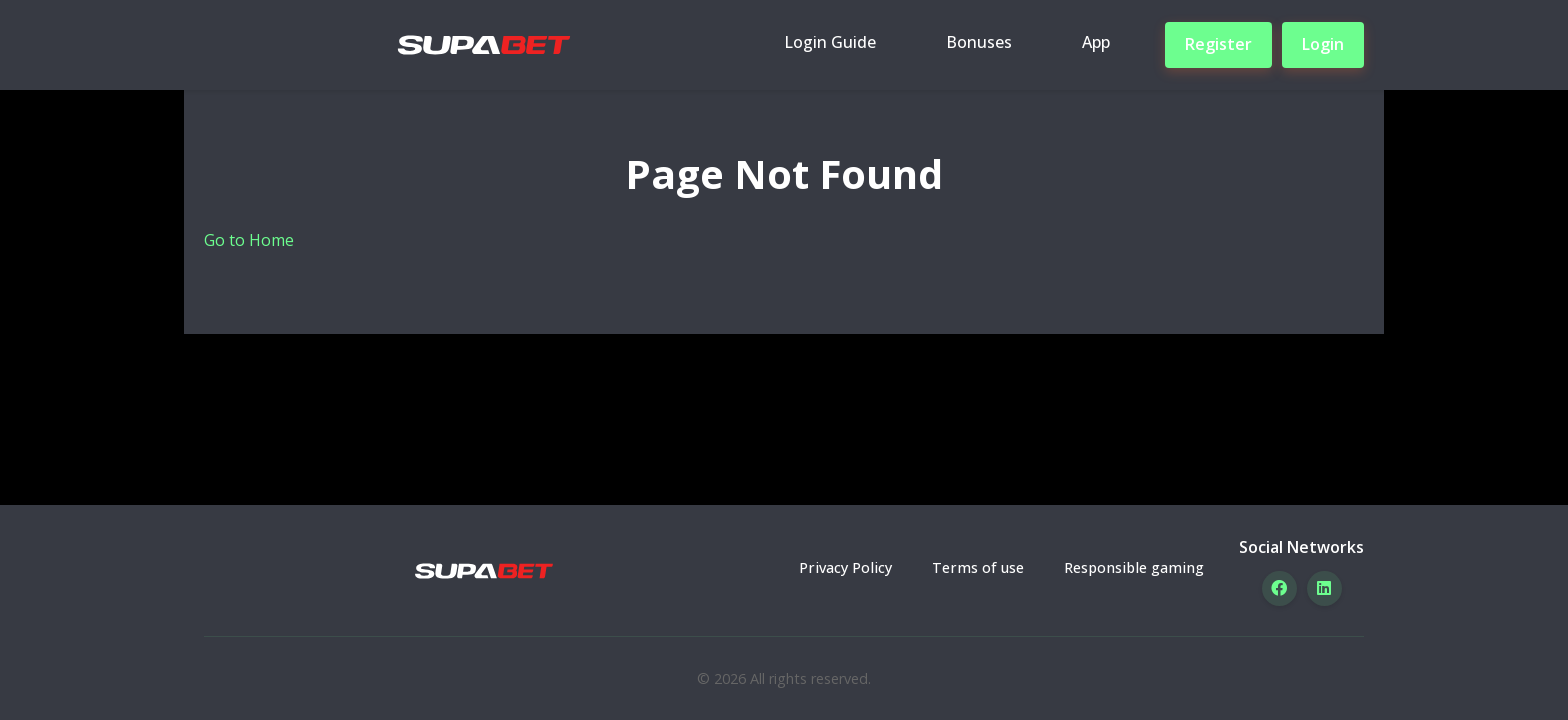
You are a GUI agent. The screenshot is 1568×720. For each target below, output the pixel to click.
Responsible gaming (1134, 567)
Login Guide (830, 42)
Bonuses (979, 42)
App (1096, 42)
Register (1218, 44)
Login (1323, 44)
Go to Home (249, 240)
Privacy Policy (845, 567)
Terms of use (978, 567)
